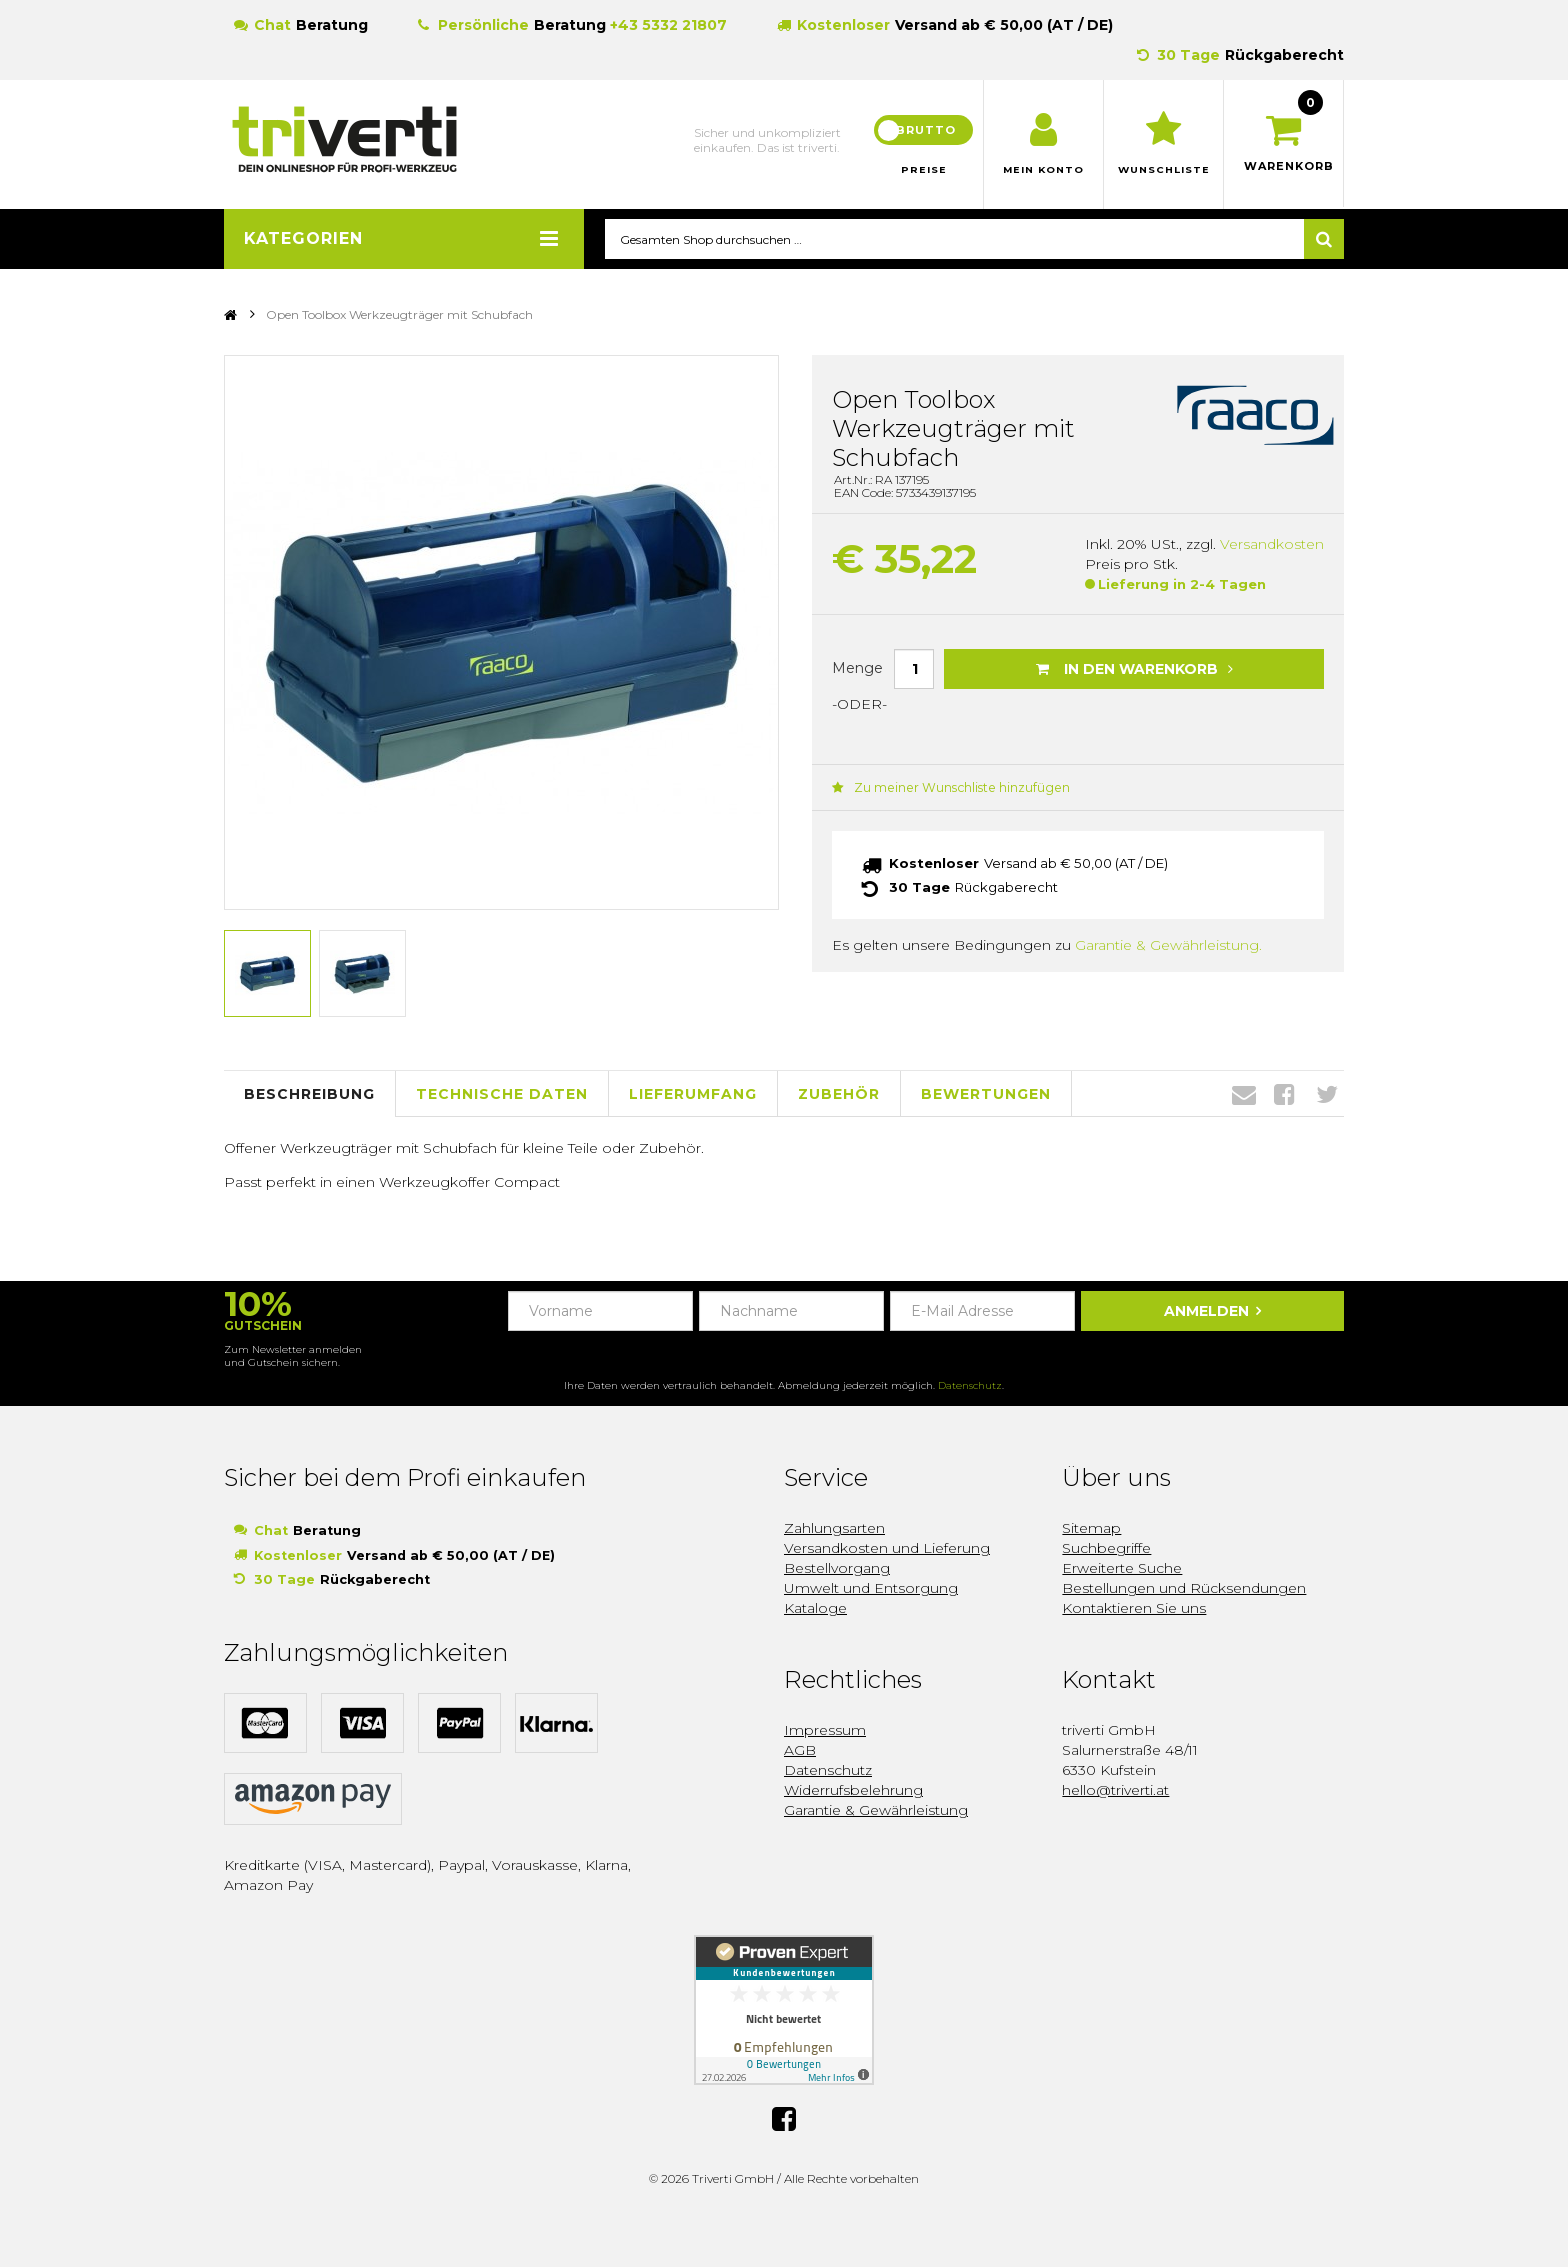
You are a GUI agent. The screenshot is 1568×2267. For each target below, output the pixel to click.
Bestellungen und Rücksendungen (1184, 1589)
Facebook (1284, 1095)
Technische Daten (502, 1094)
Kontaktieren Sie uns (1134, 1609)
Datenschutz (970, 1386)
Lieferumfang (693, 1094)
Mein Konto (1043, 170)
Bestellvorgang (837, 1569)
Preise (924, 170)
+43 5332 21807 (668, 25)
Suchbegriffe (1106, 1549)
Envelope (1244, 1095)
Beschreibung (309, 1094)
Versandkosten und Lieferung (887, 1549)
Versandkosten (1272, 545)
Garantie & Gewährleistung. (1168, 946)
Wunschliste (1163, 170)
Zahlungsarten (834, 1529)
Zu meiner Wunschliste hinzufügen (944, 788)
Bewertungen (986, 1094)
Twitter (1327, 1095)
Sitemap (1091, 1529)
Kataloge (815, 1609)
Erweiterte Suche (1122, 1569)
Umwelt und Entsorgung (871, 1589)
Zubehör (839, 1094)
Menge (857, 668)
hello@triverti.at (1115, 1791)
